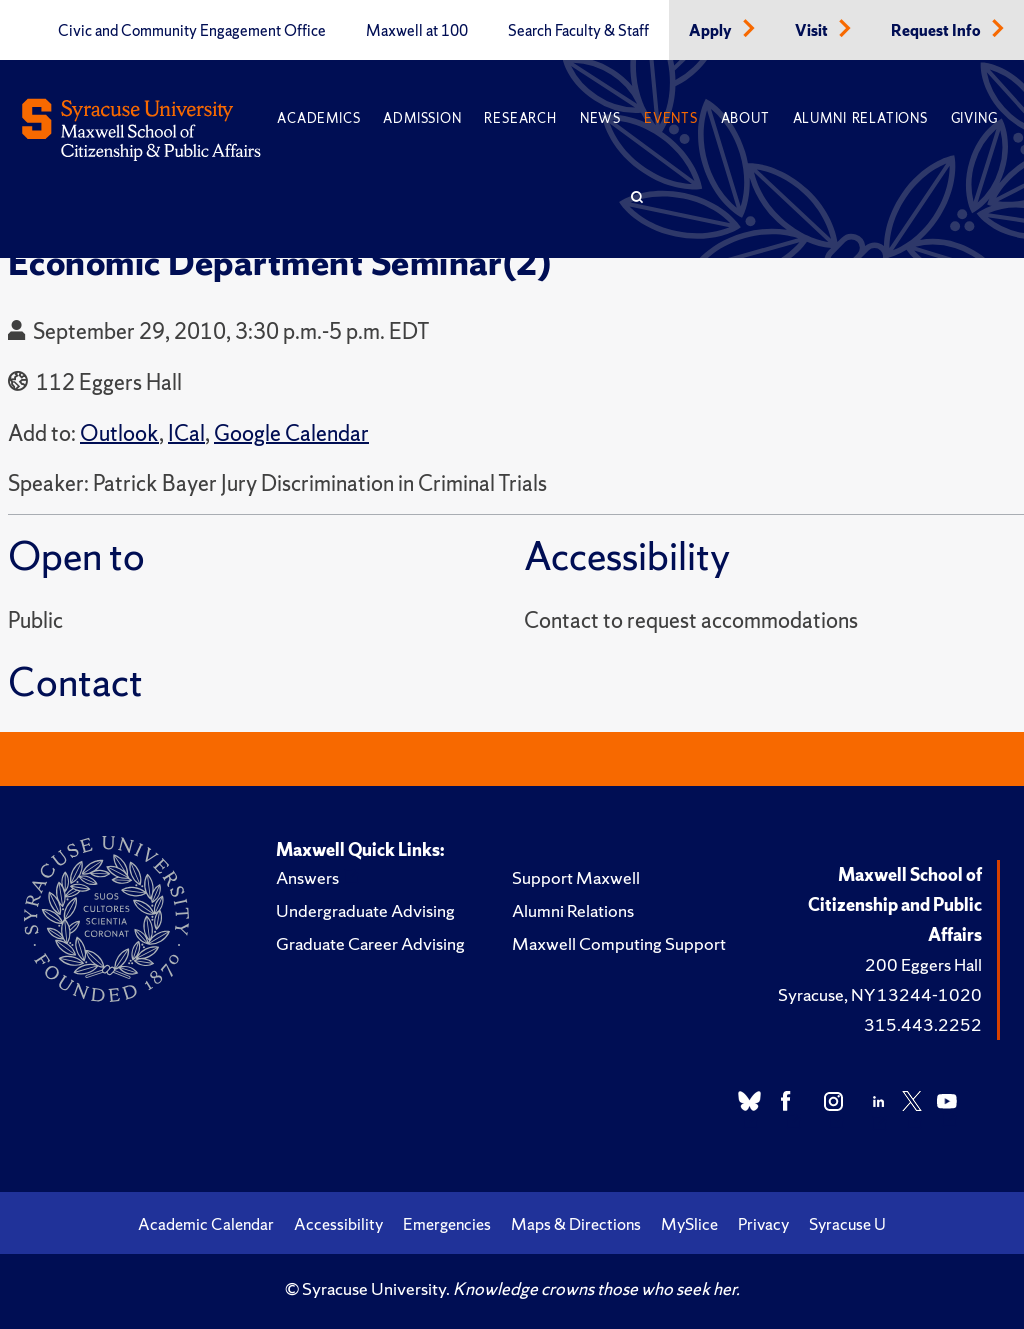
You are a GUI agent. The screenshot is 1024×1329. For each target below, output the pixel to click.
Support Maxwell (576, 877)
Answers (307, 877)
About (745, 118)
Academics (318, 118)
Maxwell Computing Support (619, 943)
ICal (186, 433)
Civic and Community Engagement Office (192, 31)
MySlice (689, 1224)
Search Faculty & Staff (578, 31)
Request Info (937, 31)
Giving (974, 118)
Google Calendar (291, 433)
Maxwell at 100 (417, 31)
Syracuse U (847, 1224)
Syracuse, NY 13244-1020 (880, 994)
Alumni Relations (860, 118)
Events (671, 118)
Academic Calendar (206, 1224)
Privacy (763, 1224)
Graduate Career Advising (370, 943)
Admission (422, 118)
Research (520, 118)
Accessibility (338, 1224)
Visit (813, 31)
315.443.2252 (923, 1024)
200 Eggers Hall (923, 964)
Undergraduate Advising (365, 910)
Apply (712, 31)
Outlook (119, 433)
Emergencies (447, 1224)
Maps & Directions (576, 1224)
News (600, 118)
